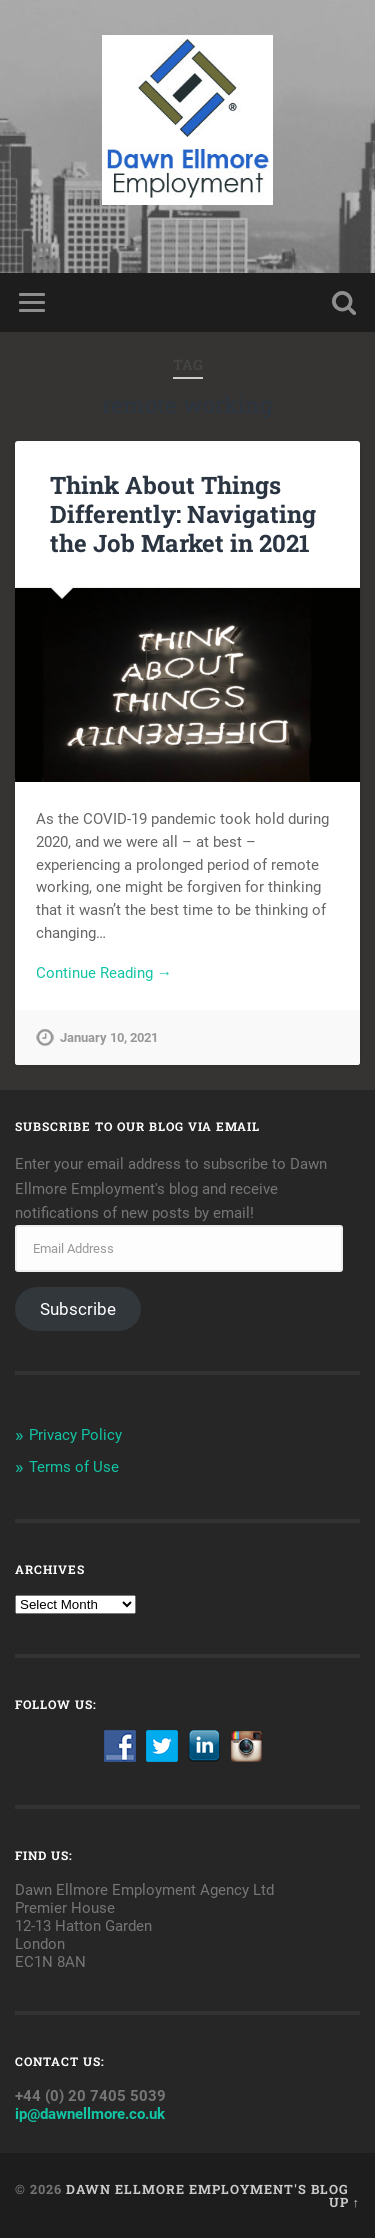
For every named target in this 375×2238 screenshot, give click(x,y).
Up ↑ (344, 2202)
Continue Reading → (104, 973)
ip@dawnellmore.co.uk (90, 2114)
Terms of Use (74, 1467)
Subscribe (78, 1309)
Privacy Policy (75, 1435)
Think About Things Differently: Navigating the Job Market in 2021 (183, 514)
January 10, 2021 (109, 1037)
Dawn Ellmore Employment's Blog (207, 2189)
